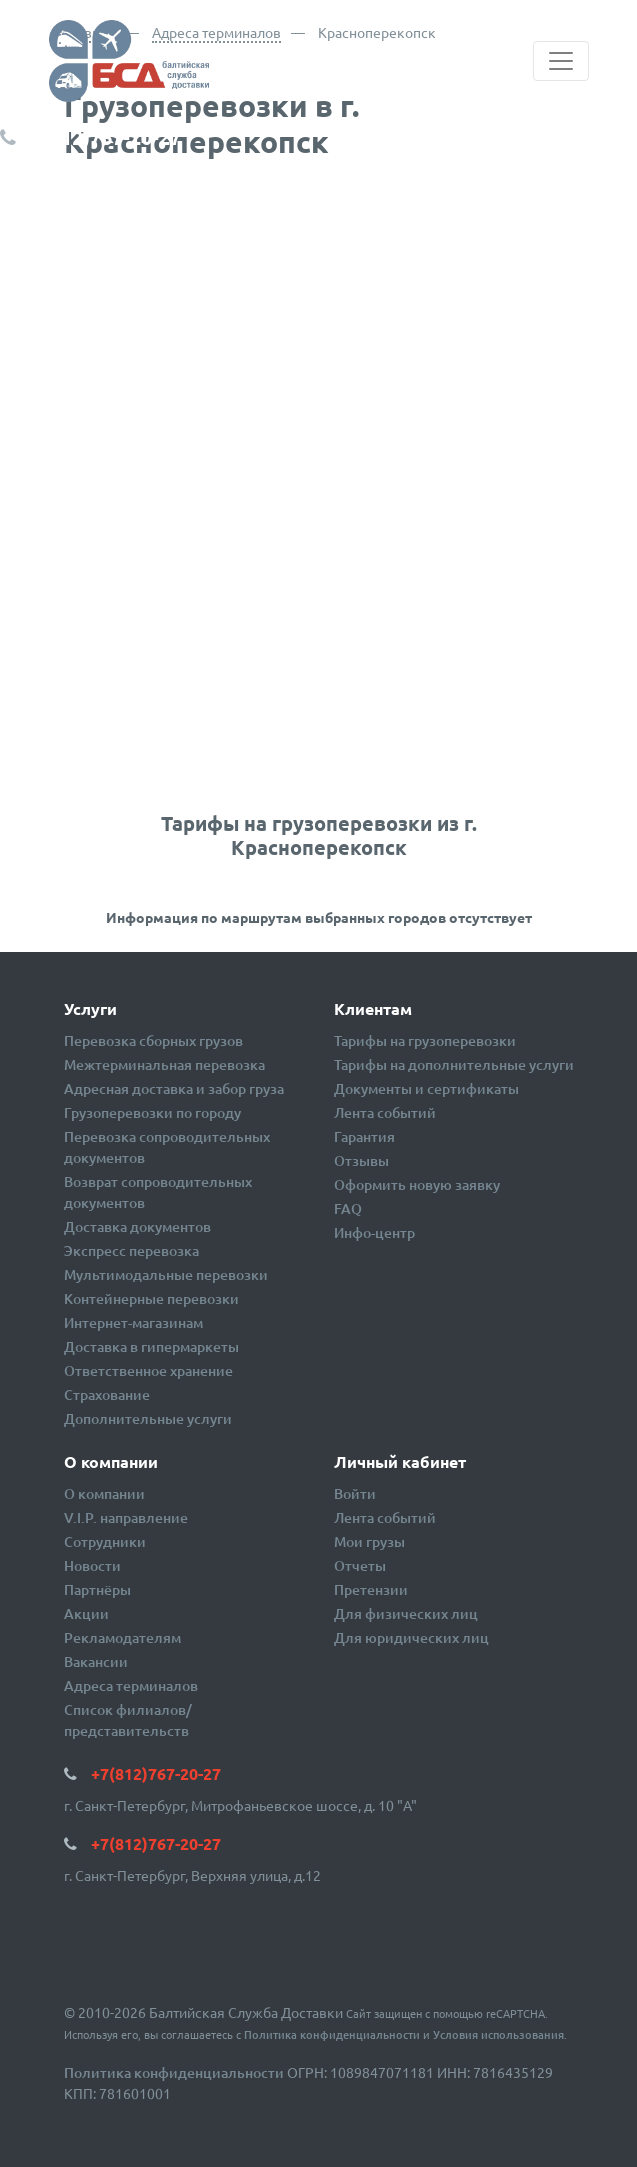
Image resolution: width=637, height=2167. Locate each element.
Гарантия (364, 1136)
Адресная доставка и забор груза (174, 1088)
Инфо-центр (374, 1232)
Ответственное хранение (148, 1370)
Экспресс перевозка (131, 1250)
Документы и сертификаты (426, 1088)
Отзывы (361, 1160)
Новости (92, 1565)
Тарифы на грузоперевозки (425, 1040)
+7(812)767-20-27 (101, 137)
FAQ (348, 1208)
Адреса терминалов (216, 32)
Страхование (107, 1394)
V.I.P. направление (126, 1517)
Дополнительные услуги (148, 1418)
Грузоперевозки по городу (152, 1112)
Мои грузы (369, 1541)
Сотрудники (105, 1541)
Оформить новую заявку (417, 1184)
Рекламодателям (122, 1637)
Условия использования (498, 2034)
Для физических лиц (406, 1613)
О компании (104, 1493)
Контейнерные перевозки (151, 1298)
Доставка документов (137, 1226)
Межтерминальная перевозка (164, 1064)
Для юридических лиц (411, 1637)
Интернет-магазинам (133, 1322)
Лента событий (385, 1112)
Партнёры (97, 1589)
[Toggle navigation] (561, 61)
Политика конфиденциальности (332, 2034)
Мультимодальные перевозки (166, 1274)
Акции (86, 1613)
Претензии (371, 1589)
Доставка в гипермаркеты (151, 1346)
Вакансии (96, 1661)
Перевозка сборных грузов (153, 1040)
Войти (355, 1493)
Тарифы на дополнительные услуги (454, 1064)
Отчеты (360, 1565)
